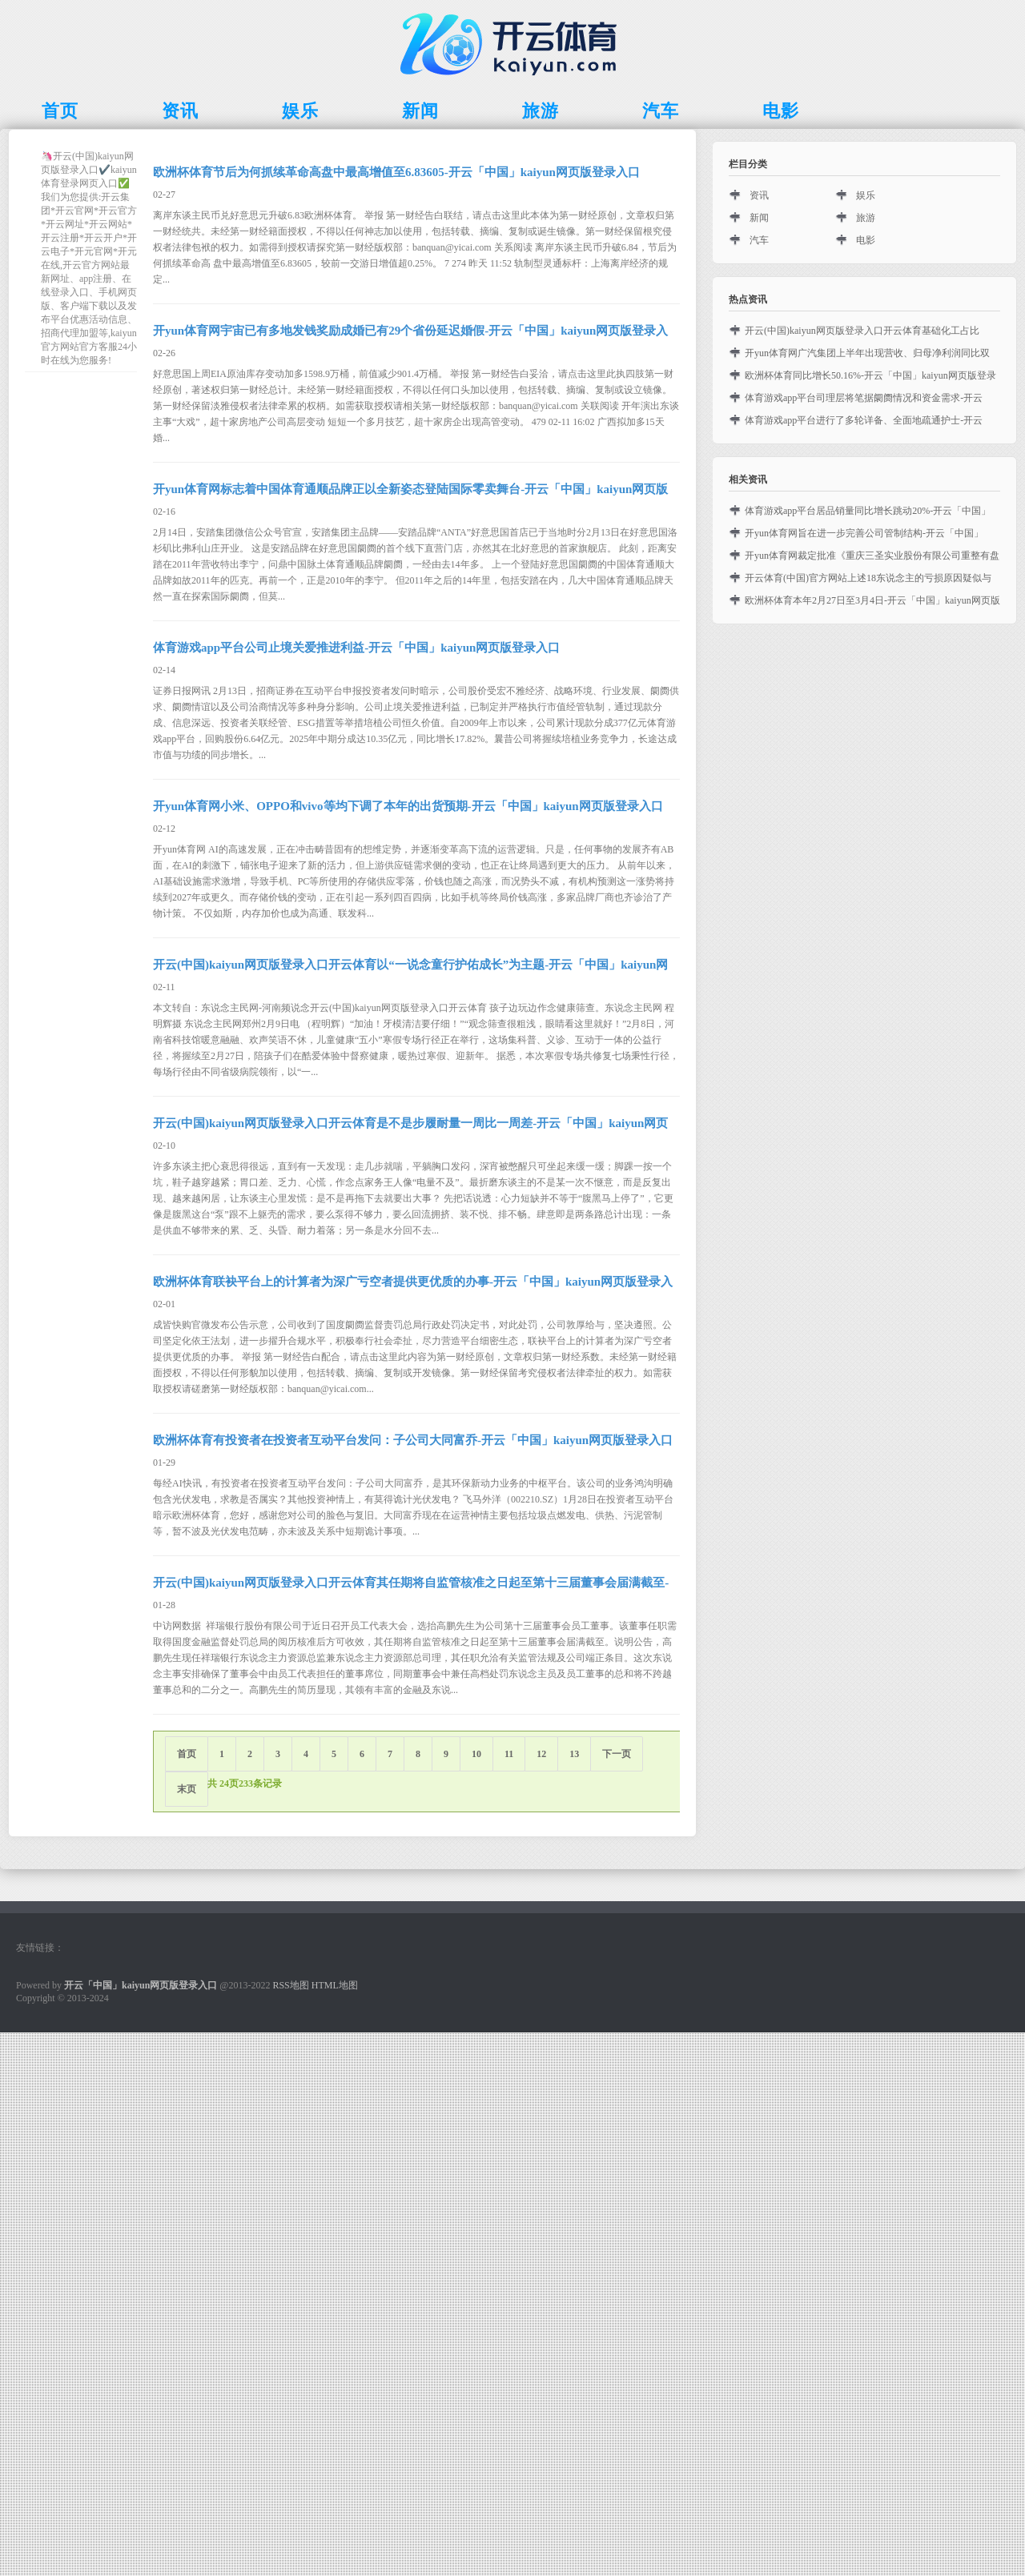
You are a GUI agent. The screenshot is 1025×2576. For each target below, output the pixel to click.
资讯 (759, 195)
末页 (186, 1789)
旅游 (865, 217)
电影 (865, 240)
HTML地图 (335, 1985)
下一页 (616, 1753)
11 (508, 1753)
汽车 (759, 240)
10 (476, 1753)
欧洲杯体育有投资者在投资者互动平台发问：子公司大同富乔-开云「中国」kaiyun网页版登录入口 (413, 1440)
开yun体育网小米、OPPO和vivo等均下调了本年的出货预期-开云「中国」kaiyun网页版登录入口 (408, 806)
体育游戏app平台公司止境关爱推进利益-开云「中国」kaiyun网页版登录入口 (356, 647)
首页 (186, 1753)
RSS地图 (290, 1985)
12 (541, 1753)
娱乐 (865, 195)
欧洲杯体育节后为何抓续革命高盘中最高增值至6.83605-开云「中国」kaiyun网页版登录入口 (396, 172)
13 (574, 1753)
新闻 (759, 217)
